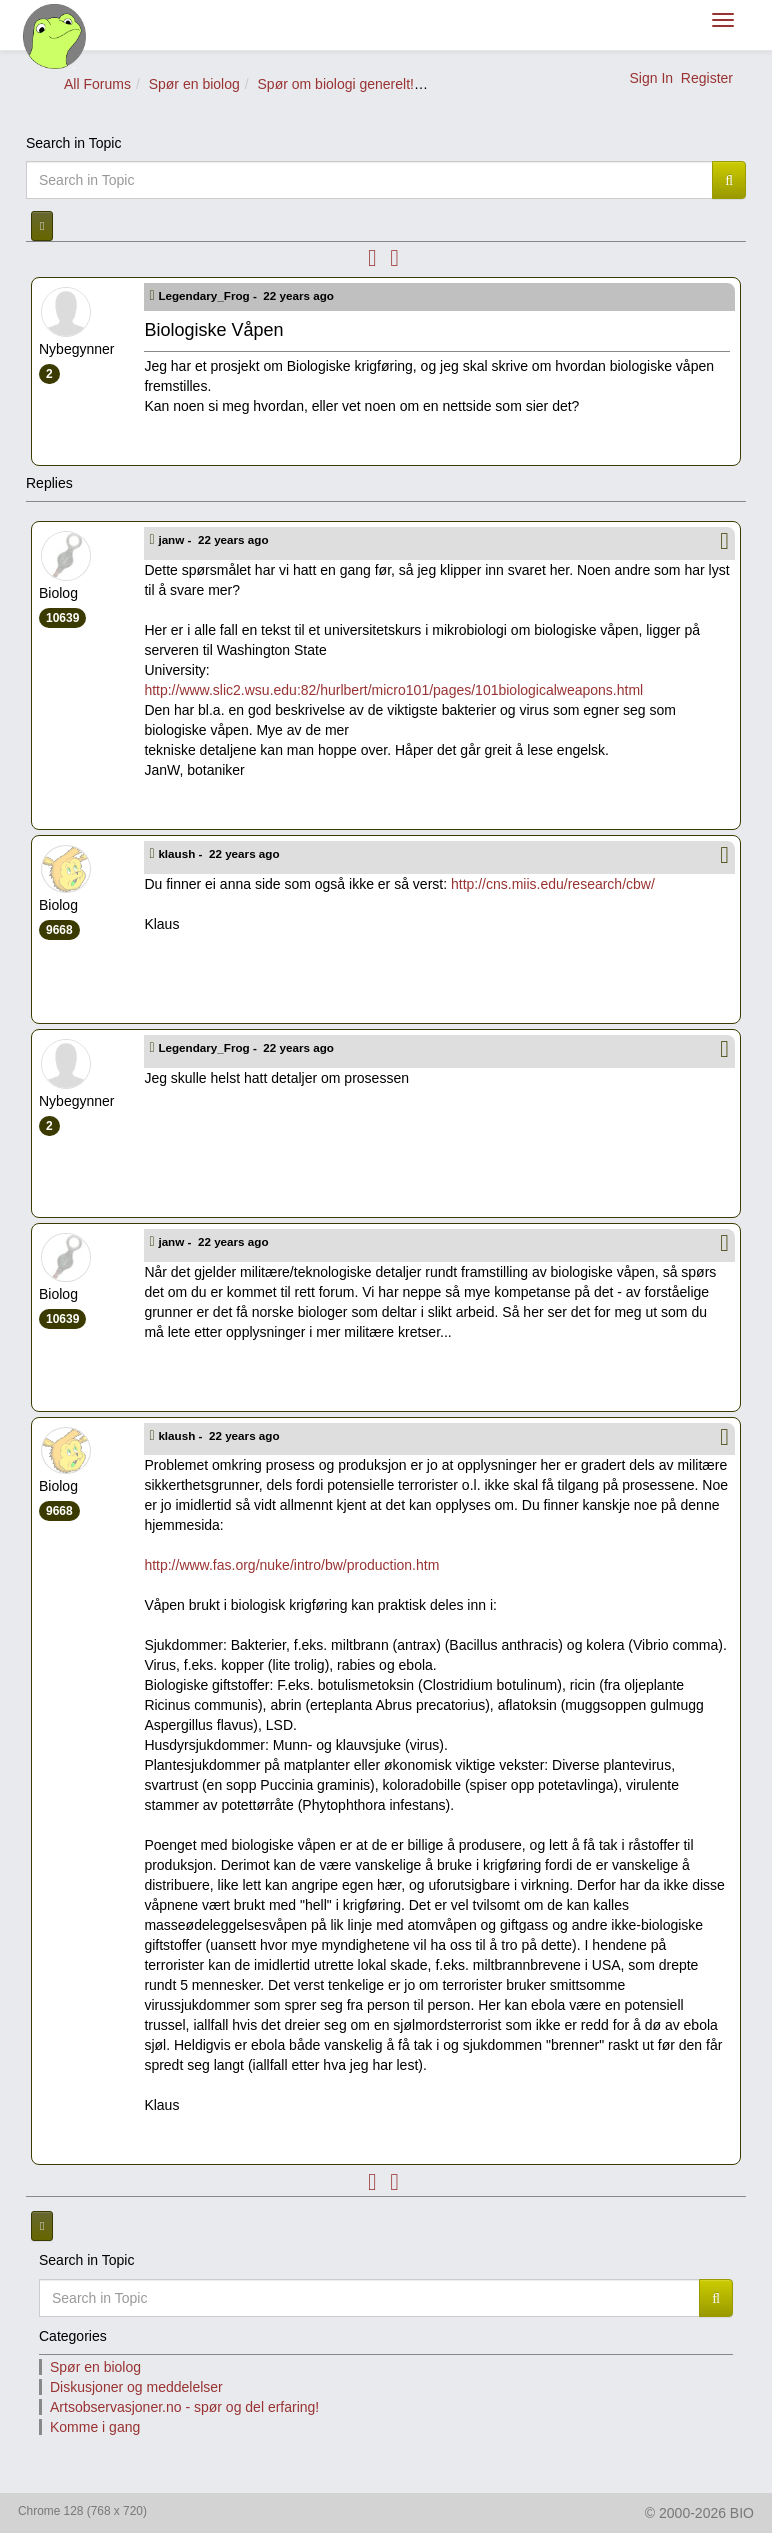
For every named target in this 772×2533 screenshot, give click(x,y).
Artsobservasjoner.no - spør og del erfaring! (184, 2407)
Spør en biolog (194, 84)
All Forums (97, 84)
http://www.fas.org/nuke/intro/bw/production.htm (291, 1565)
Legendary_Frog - (247, 295)
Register (707, 78)
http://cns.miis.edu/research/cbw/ (553, 884)
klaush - (220, 853)
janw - (214, 539)
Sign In (651, 78)
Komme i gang (95, 2427)
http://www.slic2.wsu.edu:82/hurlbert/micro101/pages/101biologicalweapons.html (393, 690)
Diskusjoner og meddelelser (136, 2387)
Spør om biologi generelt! (336, 84)
